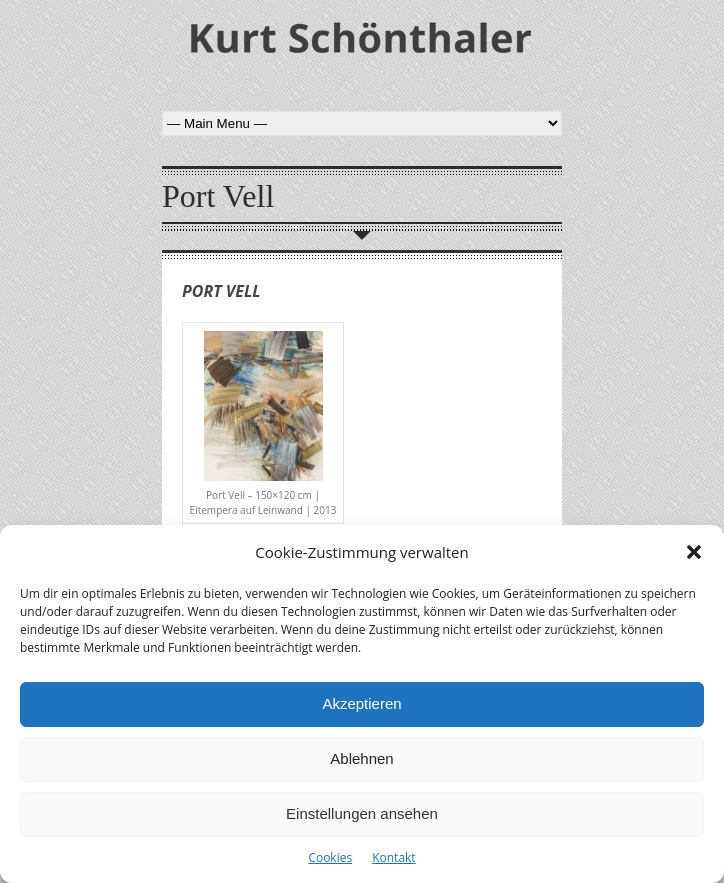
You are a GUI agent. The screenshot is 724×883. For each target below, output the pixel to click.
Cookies (330, 857)
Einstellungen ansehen (362, 813)
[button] (694, 552)
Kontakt (393, 857)
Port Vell (221, 291)
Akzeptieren (361, 703)
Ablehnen (361, 758)
